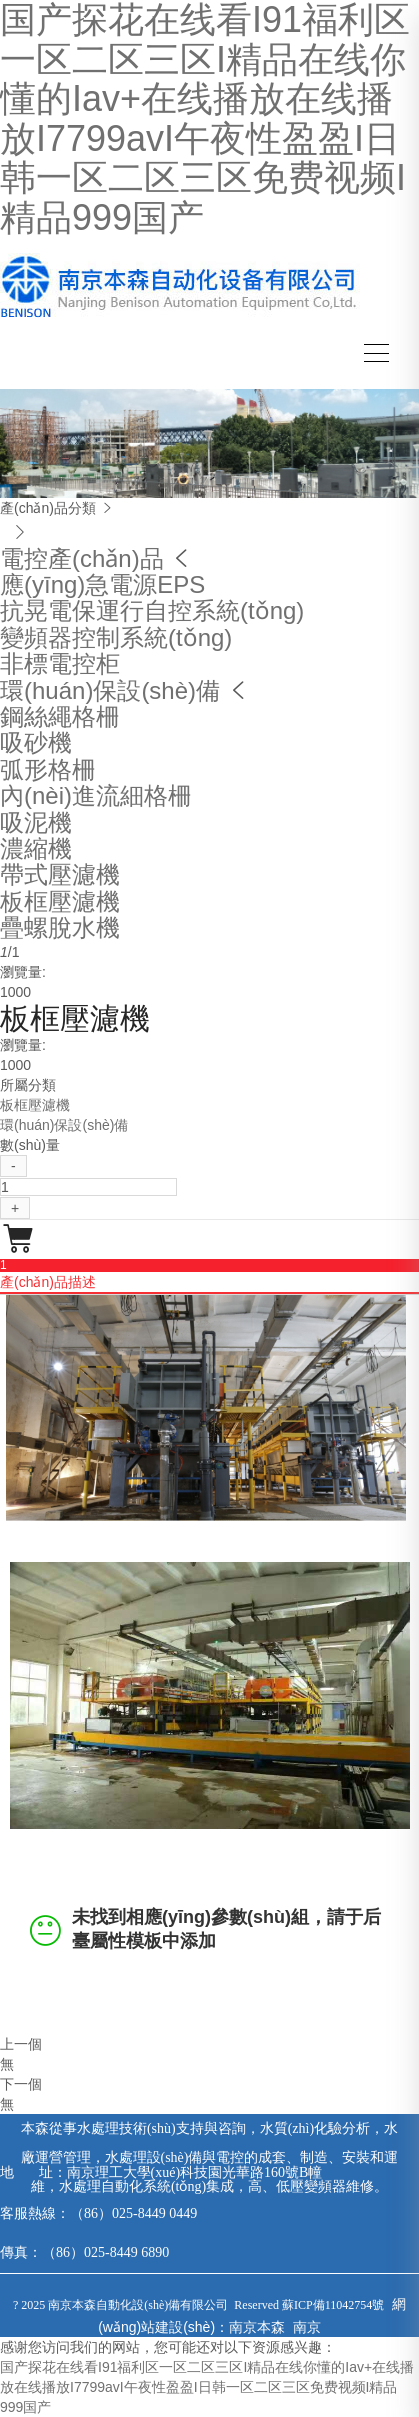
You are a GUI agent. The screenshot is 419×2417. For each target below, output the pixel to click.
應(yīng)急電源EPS (102, 584)
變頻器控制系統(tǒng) (116, 637)
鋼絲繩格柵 (60, 716)
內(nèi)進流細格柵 (96, 795)
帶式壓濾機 (60, 874)
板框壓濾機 (60, 901)
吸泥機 (36, 822)
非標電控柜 (60, 663)
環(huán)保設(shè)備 (110, 690)
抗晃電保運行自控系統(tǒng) (152, 610)
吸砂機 (36, 742)
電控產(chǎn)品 (82, 558)
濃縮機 (36, 848)
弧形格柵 (48, 769)
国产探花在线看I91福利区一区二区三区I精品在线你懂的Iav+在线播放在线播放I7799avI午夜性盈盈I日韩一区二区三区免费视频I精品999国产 (207, 2387)
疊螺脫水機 (60, 927)
